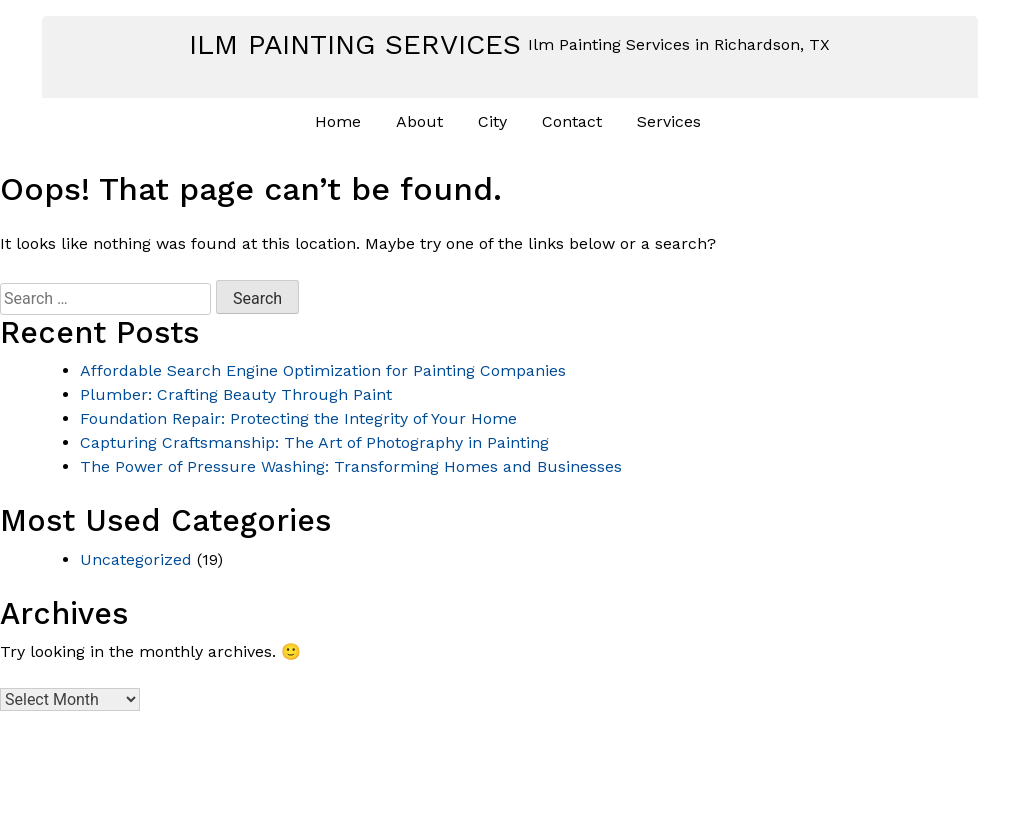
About (419, 121)
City (492, 121)
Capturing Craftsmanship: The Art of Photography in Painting (314, 442)
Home (338, 121)
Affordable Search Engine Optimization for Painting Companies (323, 370)
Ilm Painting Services (355, 44)
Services (669, 121)
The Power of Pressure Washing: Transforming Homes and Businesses (351, 466)
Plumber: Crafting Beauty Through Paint (236, 394)
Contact (572, 121)
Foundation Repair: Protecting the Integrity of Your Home (298, 418)
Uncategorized (136, 559)
